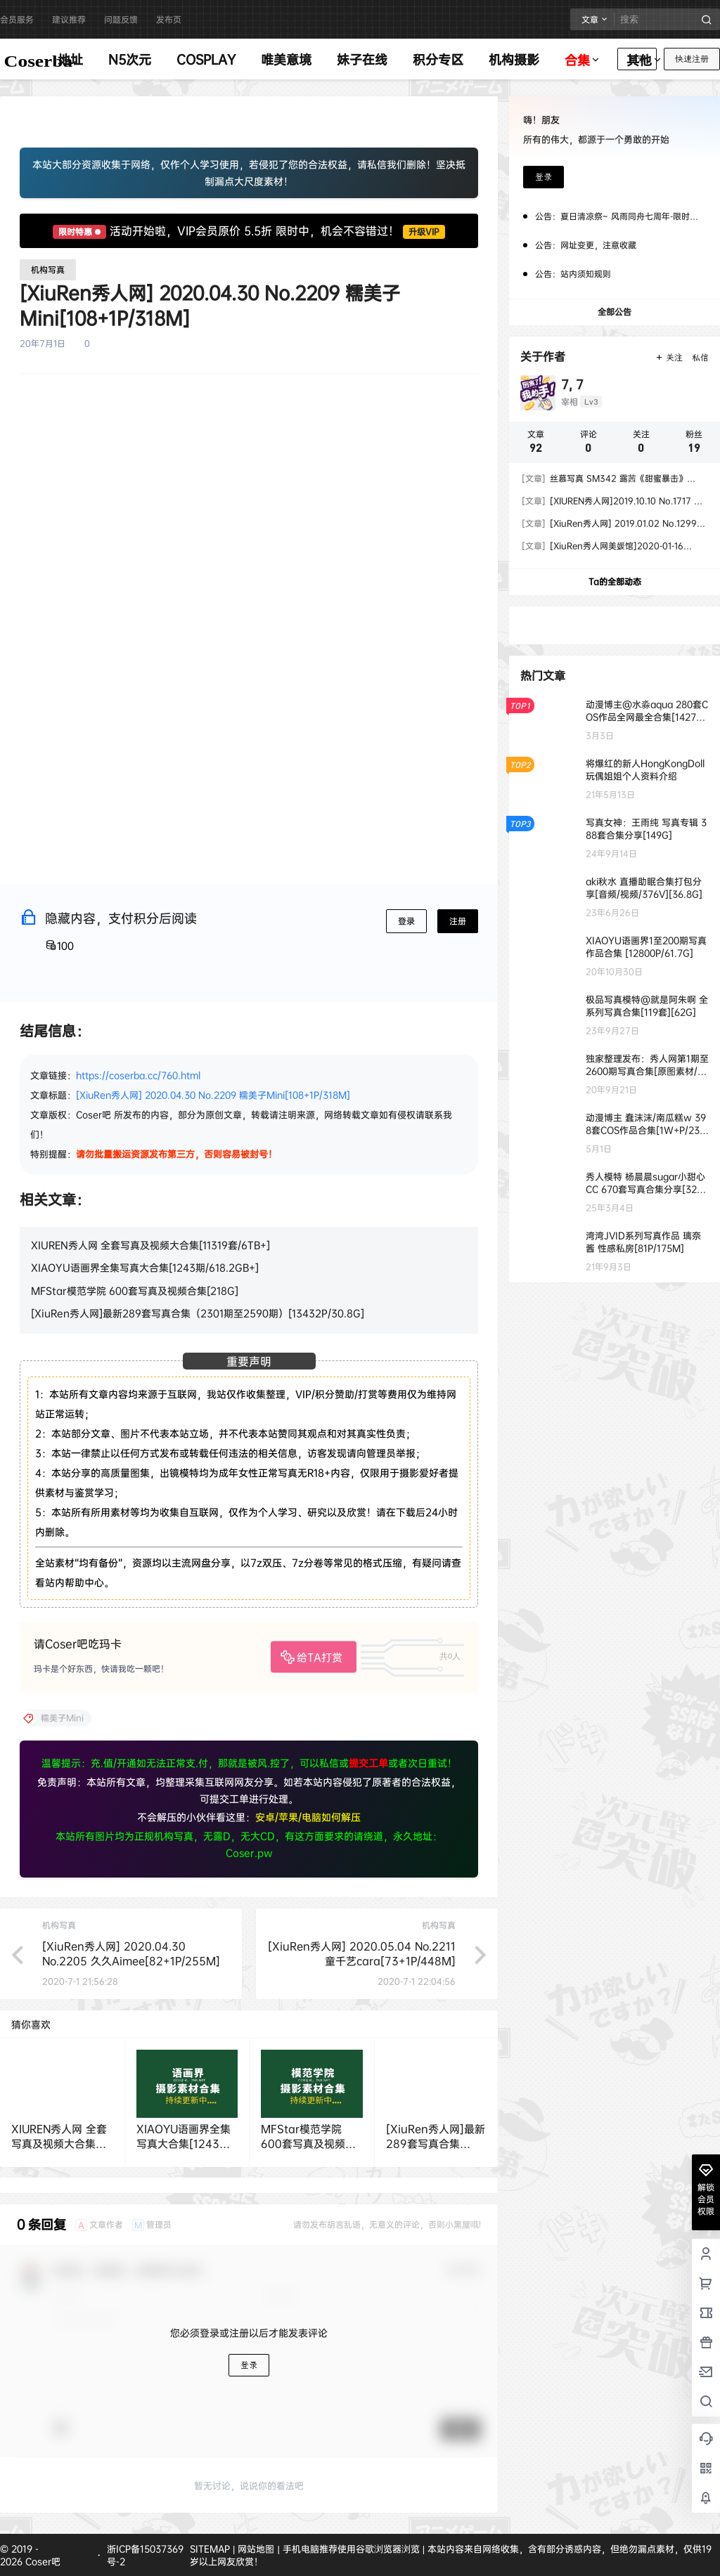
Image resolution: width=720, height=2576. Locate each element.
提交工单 (368, 1762)
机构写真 (48, 269)
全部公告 (614, 312)
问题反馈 (121, 19)
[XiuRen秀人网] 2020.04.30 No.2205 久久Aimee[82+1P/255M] (131, 1953)
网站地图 (256, 2548)
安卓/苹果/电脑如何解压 (308, 1816)
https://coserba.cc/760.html (138, 1075)
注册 (457, 921)
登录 (406, 921)
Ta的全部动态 (615, 581)
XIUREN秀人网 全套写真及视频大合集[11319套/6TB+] (150, 1244)
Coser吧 (41, 2561)
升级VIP (424, 232)
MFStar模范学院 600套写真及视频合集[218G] (134, 1290)
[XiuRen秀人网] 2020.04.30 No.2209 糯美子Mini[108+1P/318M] (213, 1094)
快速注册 (692, 59)
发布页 (168, 19)
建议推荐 (69, 19)
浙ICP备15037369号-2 (145, 2555)
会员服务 (17, 19)
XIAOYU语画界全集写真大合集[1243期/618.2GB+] (145, 1267)
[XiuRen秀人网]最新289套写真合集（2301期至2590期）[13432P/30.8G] (197, 1313)
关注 (669, 358)
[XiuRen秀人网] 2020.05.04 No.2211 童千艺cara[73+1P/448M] (362, 1953)
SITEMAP (210, 2548)
